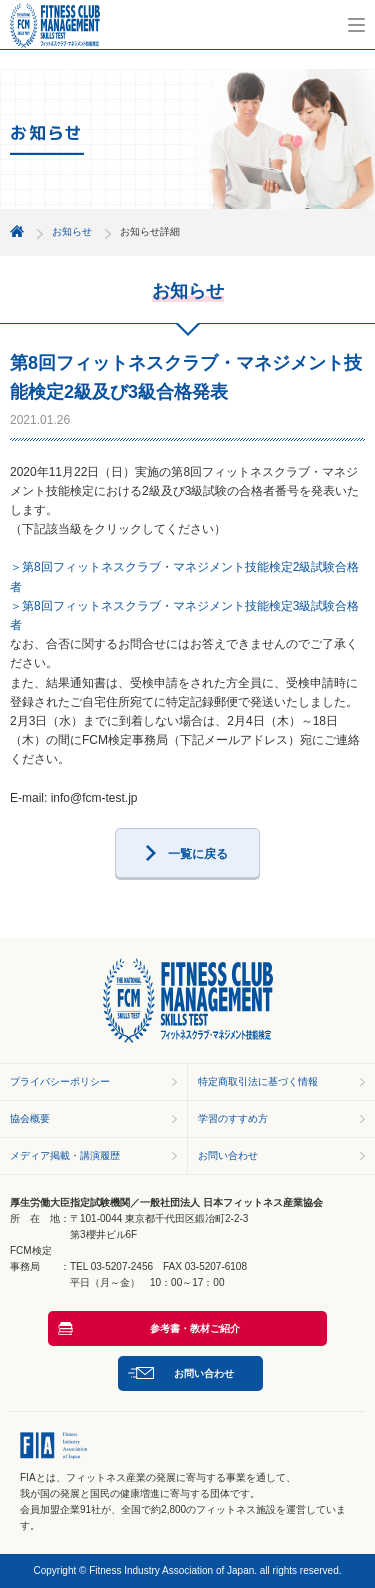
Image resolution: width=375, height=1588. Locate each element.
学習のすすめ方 (233, 1118)
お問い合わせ (228, 1155)
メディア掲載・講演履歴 (65, 1155)
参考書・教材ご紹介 (195, 1328)
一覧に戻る (198, 854)
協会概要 (30, 1118)
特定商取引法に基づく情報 (258, 1081)
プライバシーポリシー (60, 1081)
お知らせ (72, 231)
